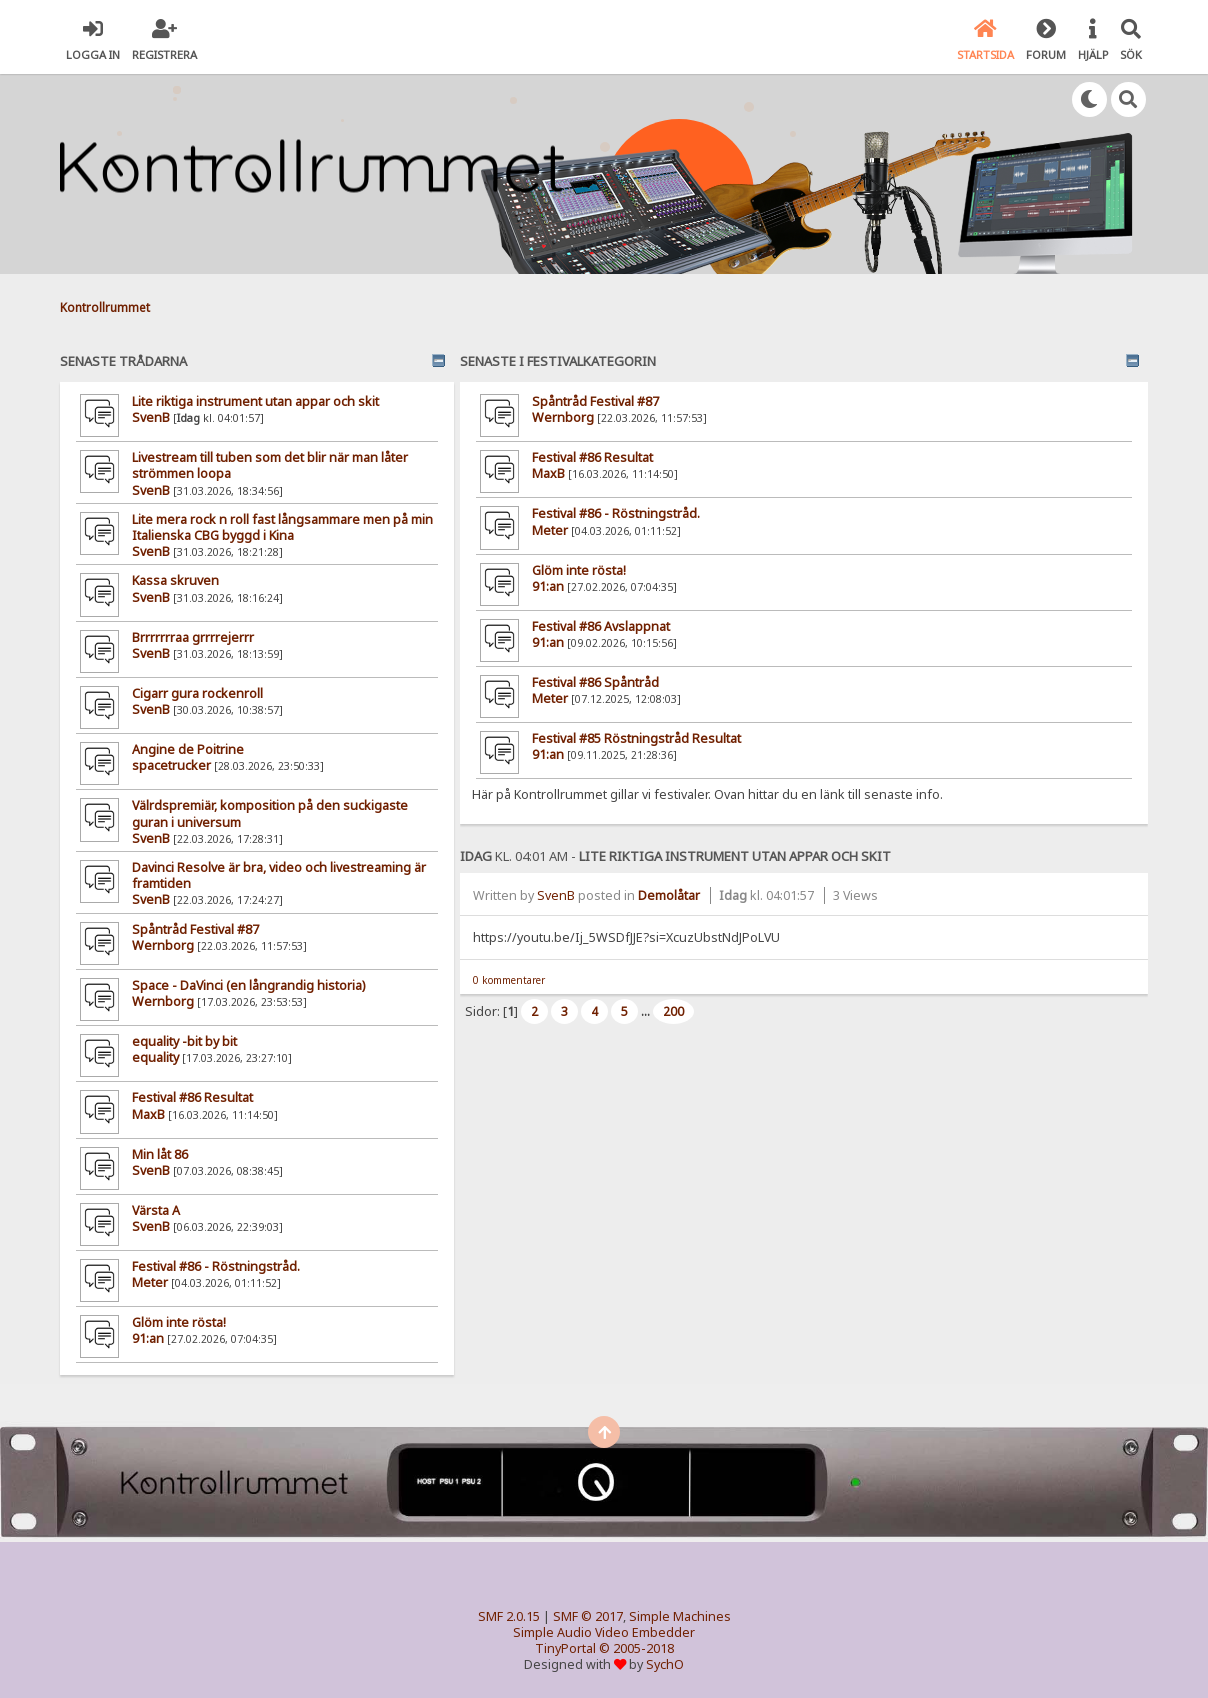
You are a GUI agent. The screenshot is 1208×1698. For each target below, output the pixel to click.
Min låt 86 (160, 1154)
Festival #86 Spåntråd (595, 682)
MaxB (148, 1114)
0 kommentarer (509, 980)
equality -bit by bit (184, 1041)
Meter (150, 1282)
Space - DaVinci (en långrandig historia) (248, 985)
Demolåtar (669, 895)
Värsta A (156, 1210)
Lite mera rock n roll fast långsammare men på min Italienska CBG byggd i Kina (282, 527)
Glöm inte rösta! (179, 1322)
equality (155, 1057)
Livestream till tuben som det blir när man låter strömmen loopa (270, 465)
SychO (665, 1664)
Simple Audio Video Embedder (604, 1632)
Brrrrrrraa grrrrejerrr (193, 637)
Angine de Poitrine (188, 749)
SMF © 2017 (588, 1616)
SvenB (151, 417)
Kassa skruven (175, 580)
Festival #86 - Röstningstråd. (216, 1266)
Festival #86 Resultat (192, 1097)
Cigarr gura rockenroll (197, 693)
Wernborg (163, 945)
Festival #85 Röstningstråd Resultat (636, 738)
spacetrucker (171, 765)
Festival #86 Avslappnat (601, 626)
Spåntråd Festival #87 (195, 929)
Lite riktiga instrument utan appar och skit (255, 401)
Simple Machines (680, 1616)
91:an (148, 1338)
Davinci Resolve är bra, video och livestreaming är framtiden (279, 875)
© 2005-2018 (636, 1648)
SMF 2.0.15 (509, 1616)
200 (673, 1011)
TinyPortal (565, 1648)
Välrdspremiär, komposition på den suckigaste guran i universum (270, 813)
